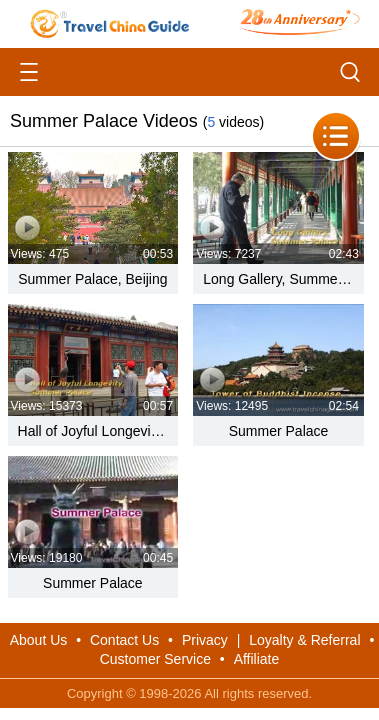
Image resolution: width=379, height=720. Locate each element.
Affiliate (257, 659)
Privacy (205, 640)
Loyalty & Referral (304, 640)
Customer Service (155, 659)
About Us (39, 640)
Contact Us (124, 640)
